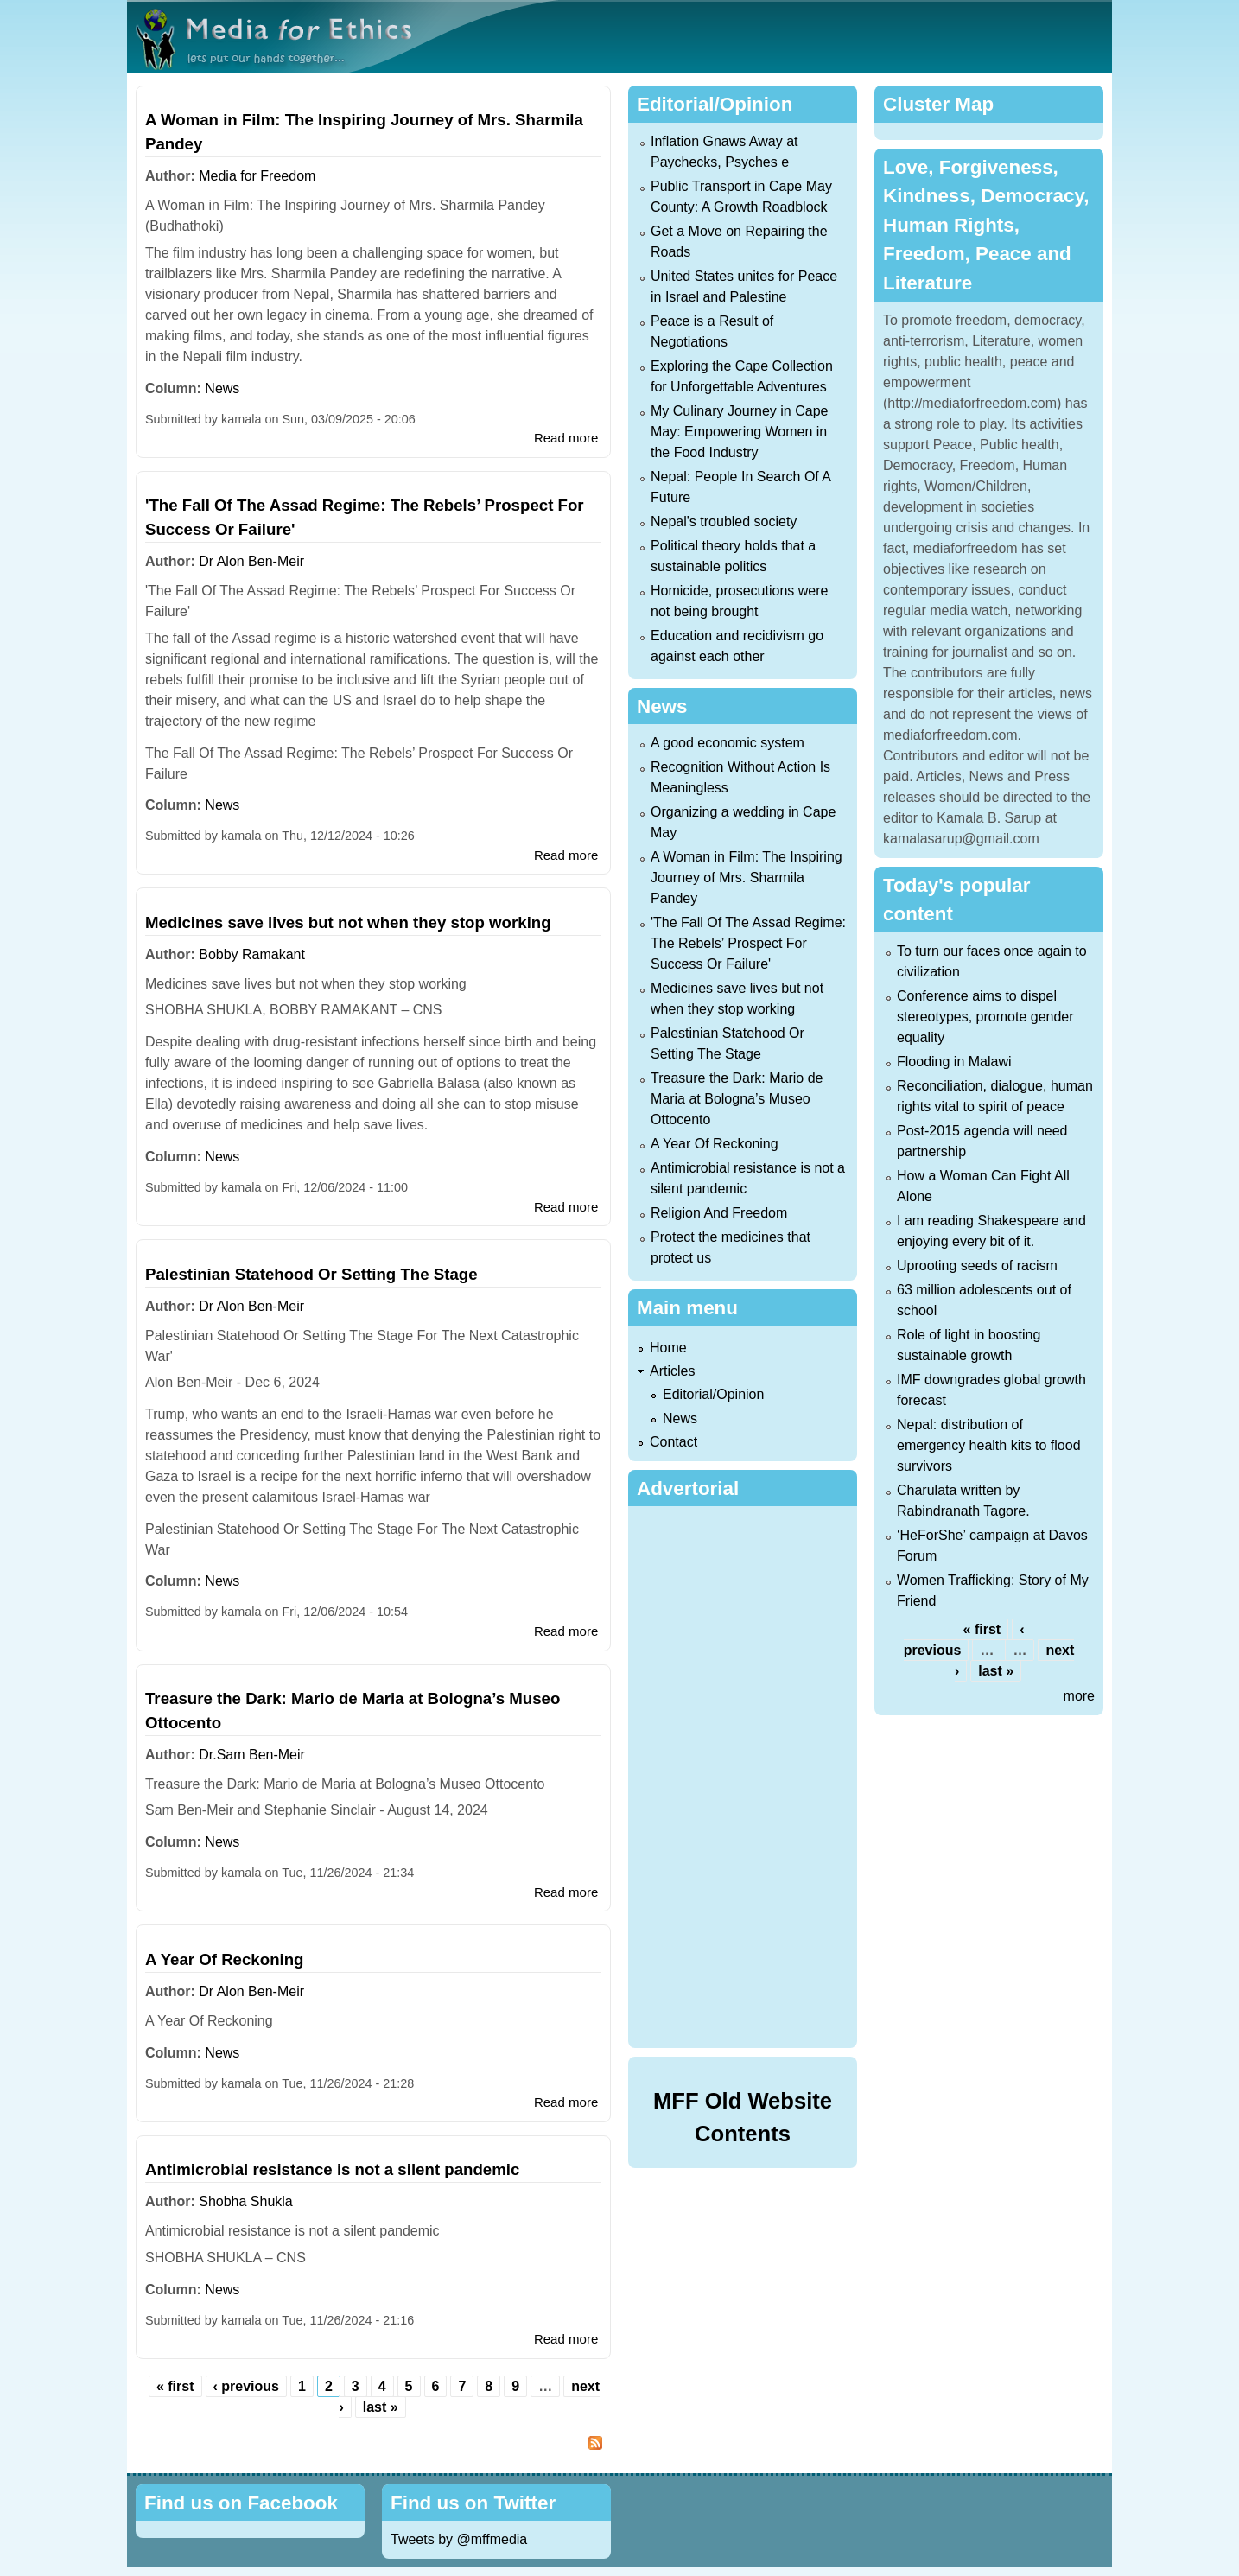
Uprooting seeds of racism (977, 1265)
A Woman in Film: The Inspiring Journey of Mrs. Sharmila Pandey (746, 877)
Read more (566, 437)
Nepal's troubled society (724, 521)
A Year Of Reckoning (224, 1959)
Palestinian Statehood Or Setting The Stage (311, 1274)
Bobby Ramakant (252, 954)
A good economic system (727, 742)
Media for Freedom (257, 176)
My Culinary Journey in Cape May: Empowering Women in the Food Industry (739, 432)
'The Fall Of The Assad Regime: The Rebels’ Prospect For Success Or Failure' (748, 943)
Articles (672, 1371)
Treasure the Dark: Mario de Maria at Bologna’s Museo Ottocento (737, 1099)
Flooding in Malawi (954, 1061)
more (1079, 1696)
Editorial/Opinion (713, 1394)
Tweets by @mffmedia (459, 2539)
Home (668, 1347)
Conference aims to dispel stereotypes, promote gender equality (985, 1017)
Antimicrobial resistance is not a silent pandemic (332, 2169)
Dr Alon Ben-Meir (251, 561)
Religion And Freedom (719, 1212)
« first (175, 2386)
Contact (673, 1441)
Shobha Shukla (246, 2201)
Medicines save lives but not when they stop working (348, 922)
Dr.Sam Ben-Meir (252, 1754)
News (222, 388)
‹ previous (246, 2386)
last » (380, 2407)
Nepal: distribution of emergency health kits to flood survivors (989, 1445)
